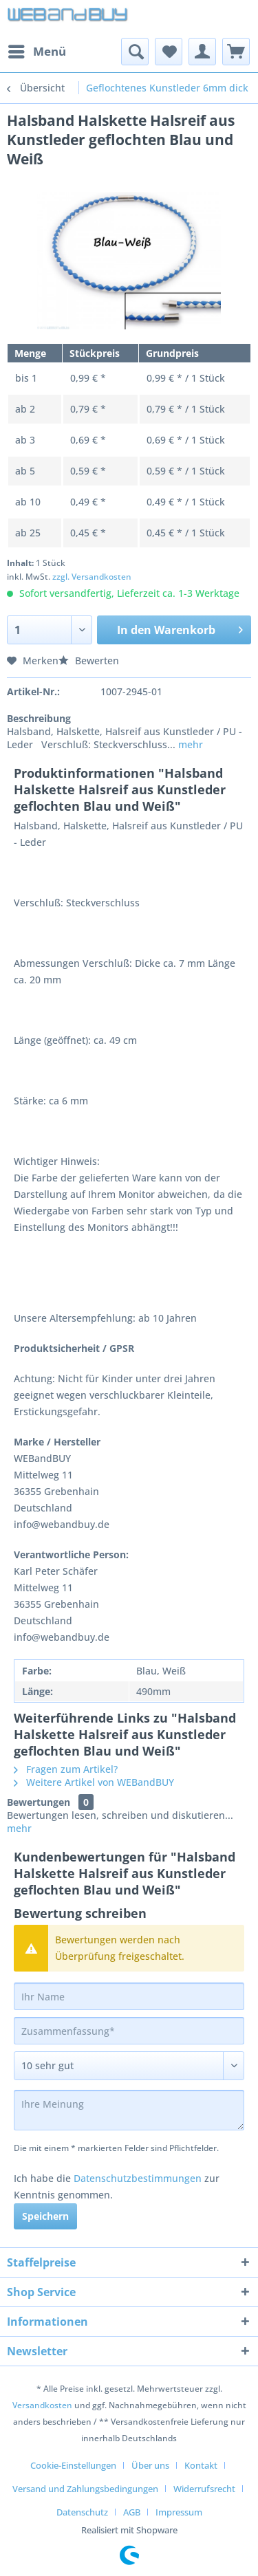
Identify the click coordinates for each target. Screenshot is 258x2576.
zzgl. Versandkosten (91, 576)
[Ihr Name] (129, 1996)
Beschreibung (39, 718)
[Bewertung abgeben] (129, 2065)
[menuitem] (36, 51)
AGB (131, 2512)
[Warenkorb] (236, 51)
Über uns (150, 2465)
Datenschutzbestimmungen (138, 2178)
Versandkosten (42, 2405)
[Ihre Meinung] (129, 2110)
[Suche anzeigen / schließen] (135, 51)
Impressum (178, 2512)
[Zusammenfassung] (129, 2030)
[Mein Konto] (202, 51)
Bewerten (88, 660)
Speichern (45, 2216)
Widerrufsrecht (204, 2488)
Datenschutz (82, 2512)
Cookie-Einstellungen (73, 2465)
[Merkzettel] (168, 51)
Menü (37, 50)
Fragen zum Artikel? (66, 1769)
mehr (189, 744)
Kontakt (200, 2465)
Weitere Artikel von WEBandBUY (94, 1782)
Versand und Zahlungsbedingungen (85, 2488)
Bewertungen (38, 1802)
